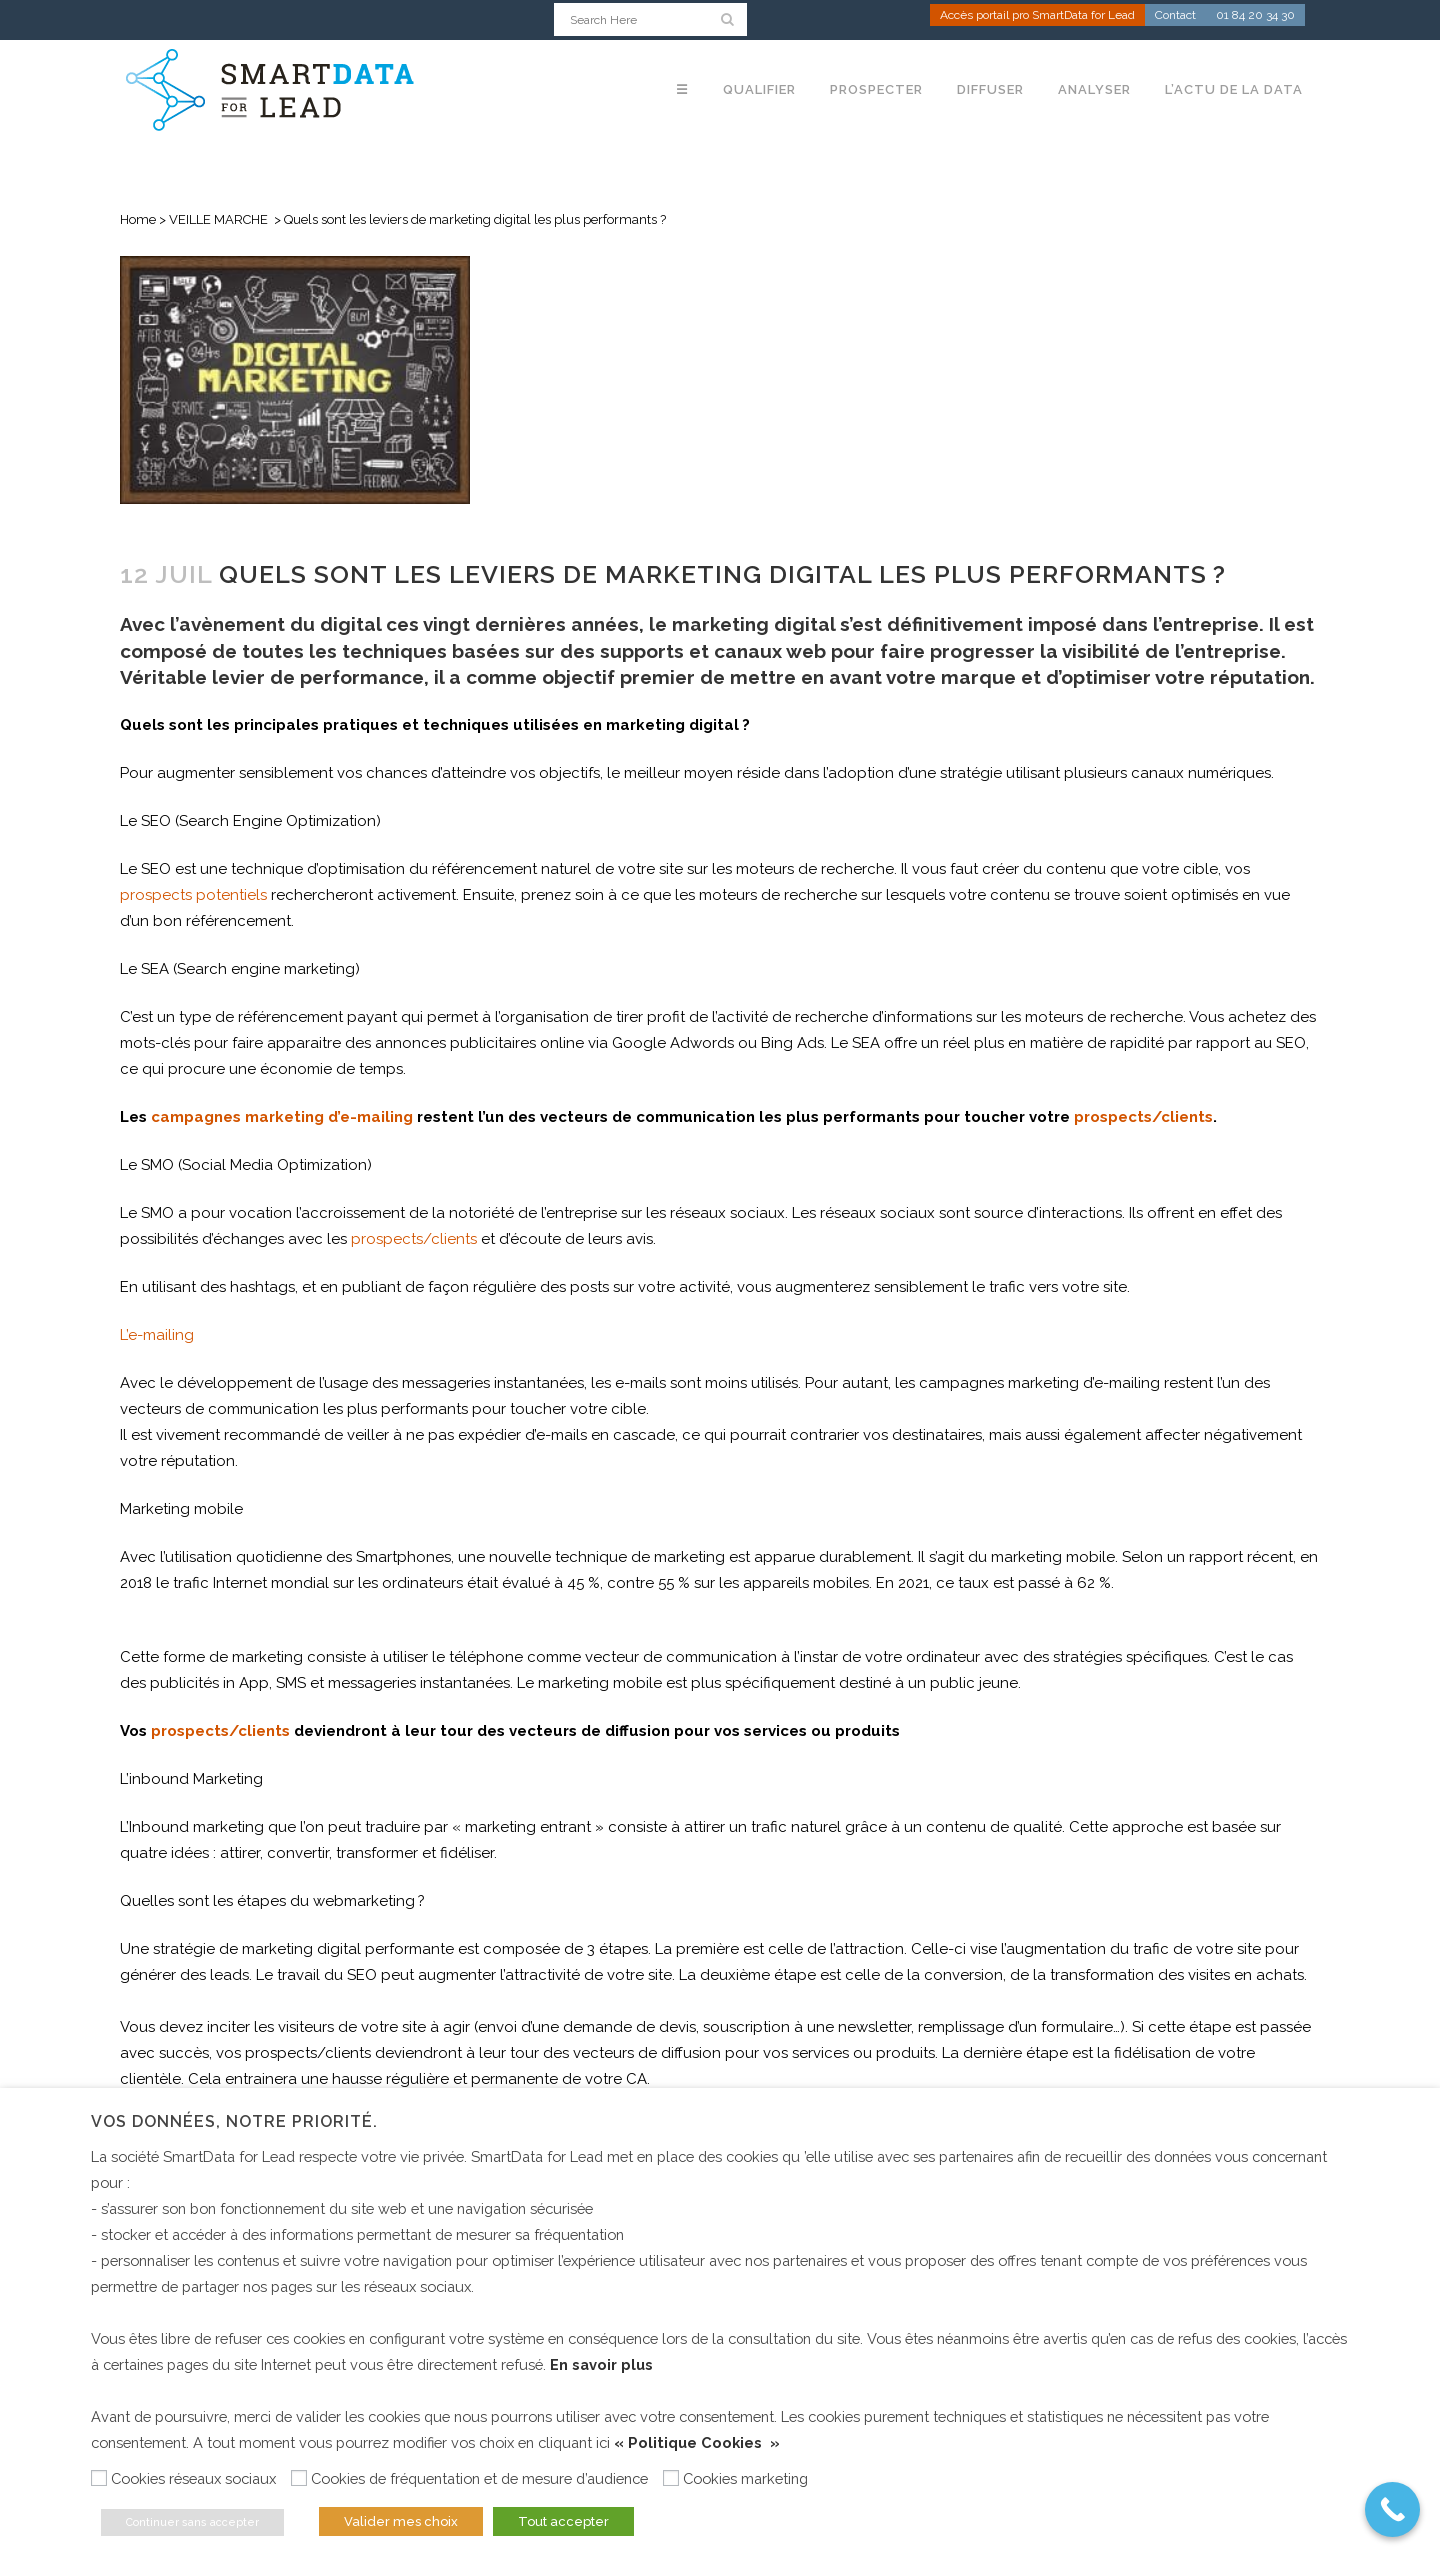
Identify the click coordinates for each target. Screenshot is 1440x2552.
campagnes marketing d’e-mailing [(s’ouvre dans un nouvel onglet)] (282, 1117)
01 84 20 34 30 (1255, 16)
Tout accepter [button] (563, 2521)
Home (138, 219)
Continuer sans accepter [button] (192, 2522)
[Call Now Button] (1392, 2509)
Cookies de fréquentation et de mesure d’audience (479, 2478)
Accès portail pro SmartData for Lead (1037, 16)
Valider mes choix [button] (401, 2521)
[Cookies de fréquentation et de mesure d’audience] (299, 2478)
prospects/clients (414, 1239)
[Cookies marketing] (671, 2478)
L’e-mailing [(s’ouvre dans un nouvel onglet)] (157, 1335)
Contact (1175, 16)
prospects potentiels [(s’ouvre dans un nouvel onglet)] (193, 895)
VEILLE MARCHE (218, 219)
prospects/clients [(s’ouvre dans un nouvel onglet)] (220, 1731)
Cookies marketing (745, 2478)
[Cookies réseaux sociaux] (99, 2478)
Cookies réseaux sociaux (193, 2478)
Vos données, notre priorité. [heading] (234, 2121)
